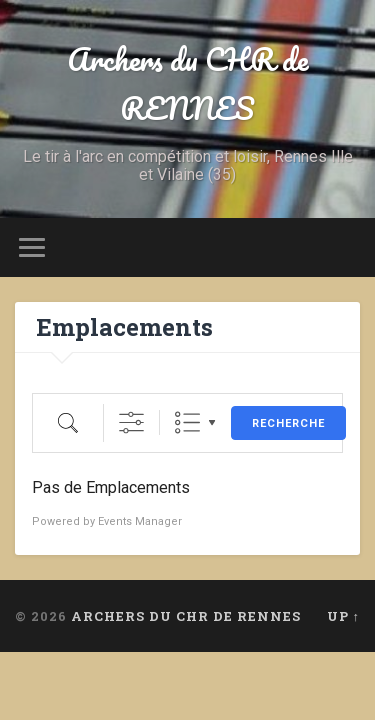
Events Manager (140, 521)
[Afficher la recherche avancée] (131, 422)
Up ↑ (343, 616)
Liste (187, 422)
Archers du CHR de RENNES (187, 84)
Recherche (288, 423)
